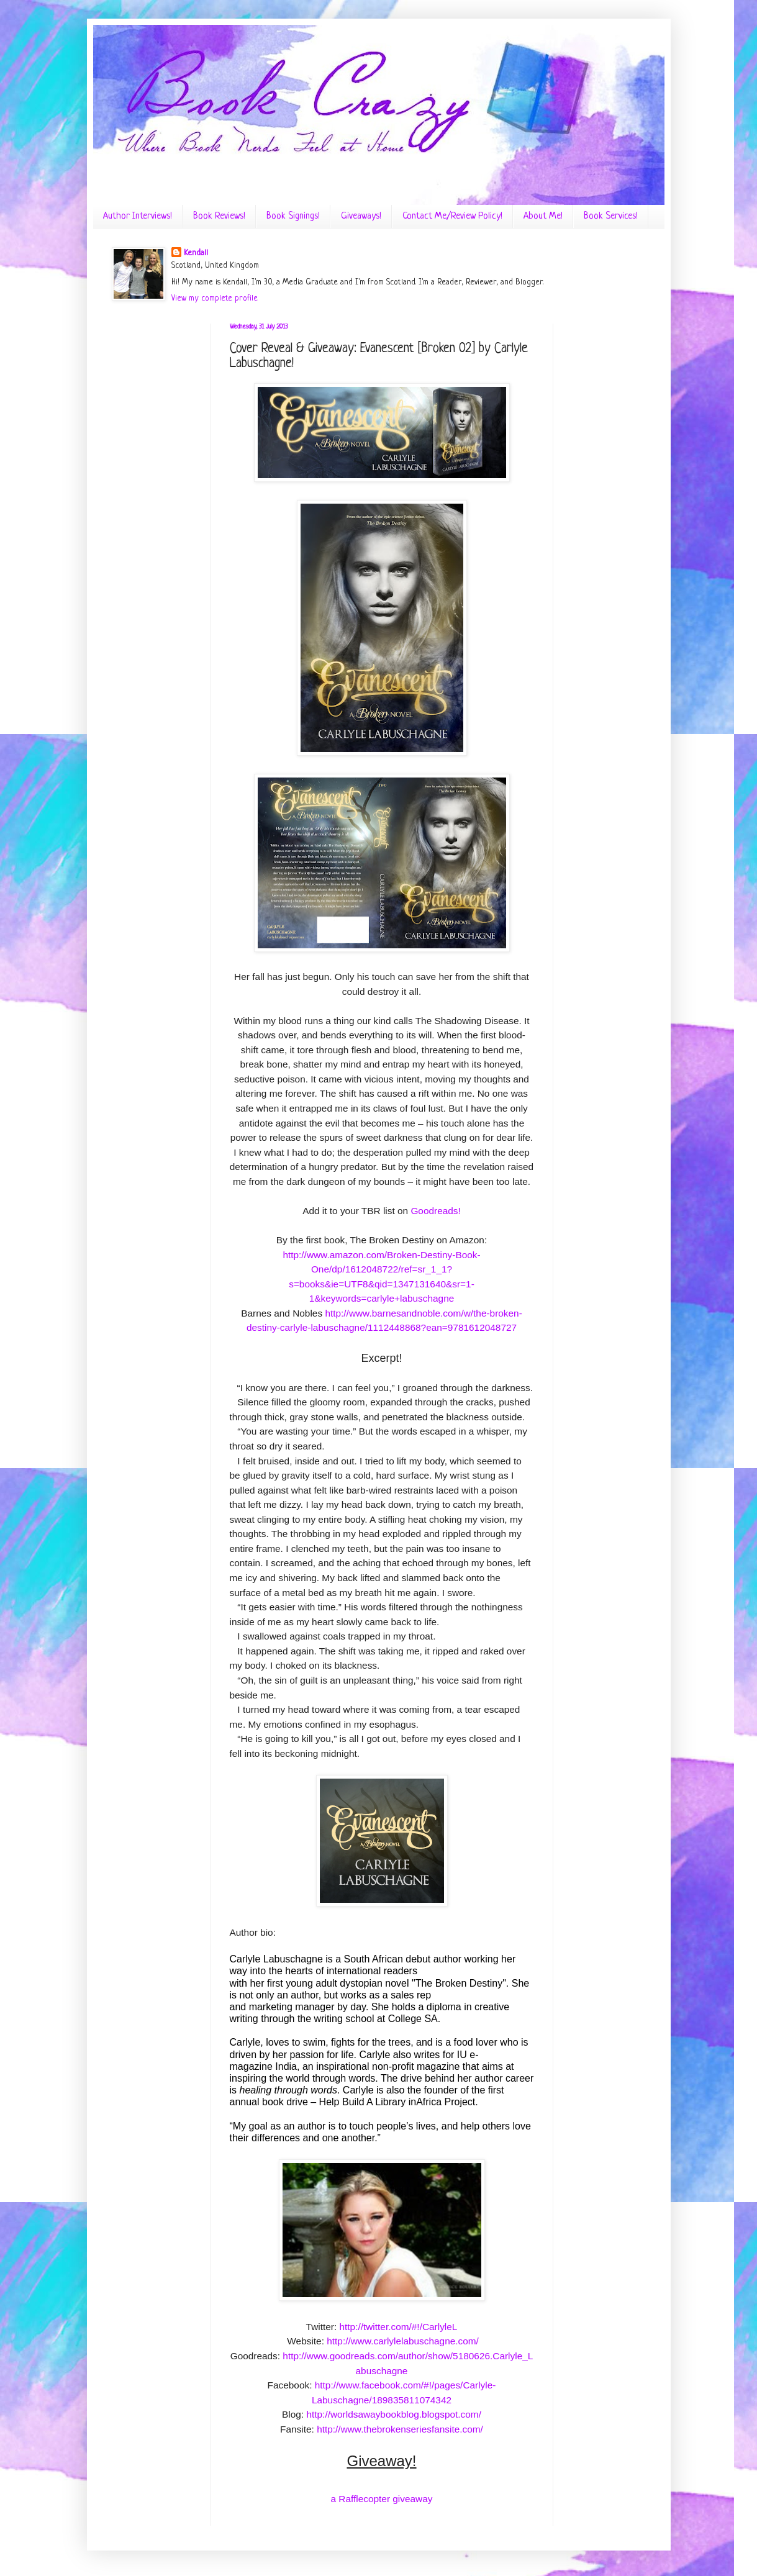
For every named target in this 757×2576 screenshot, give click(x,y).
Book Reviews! (219, 216)
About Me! (543, 216)
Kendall (196, 253)
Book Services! (611, 216)
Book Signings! (293, 216)
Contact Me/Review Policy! (452, 216)
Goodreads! (435, 1210)
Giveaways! (361, 216)
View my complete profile (214, 298)
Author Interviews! (137, 216)
